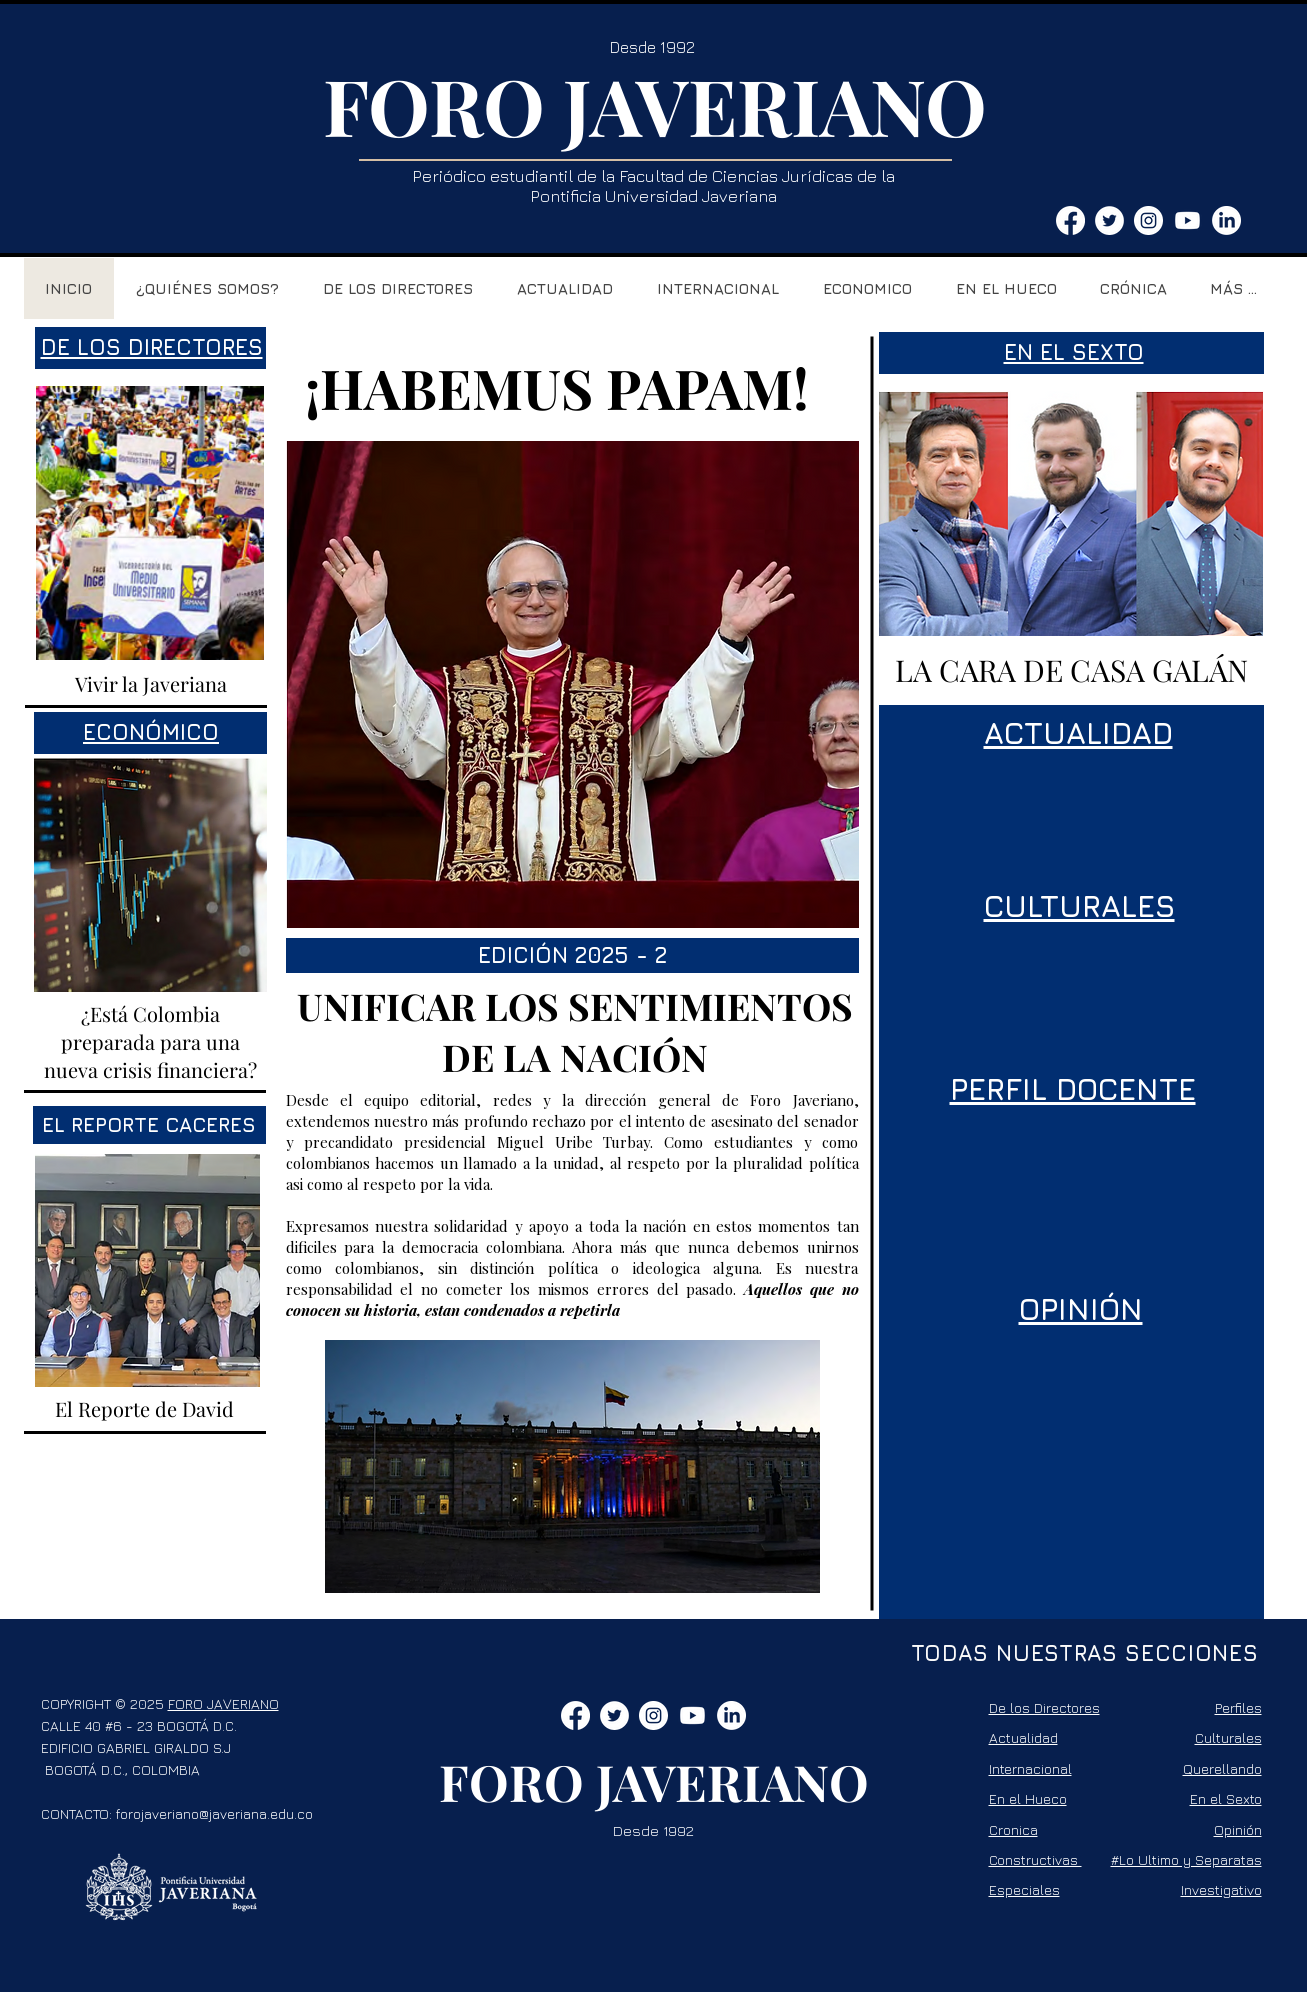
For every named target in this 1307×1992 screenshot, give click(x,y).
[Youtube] (1187, 220)
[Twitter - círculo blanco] (1109, 220)
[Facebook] (1070, 220)
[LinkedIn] (1226, 220)
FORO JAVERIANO (655, 105)
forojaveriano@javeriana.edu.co (214, 1813)
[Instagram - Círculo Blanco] (1148, 220)
